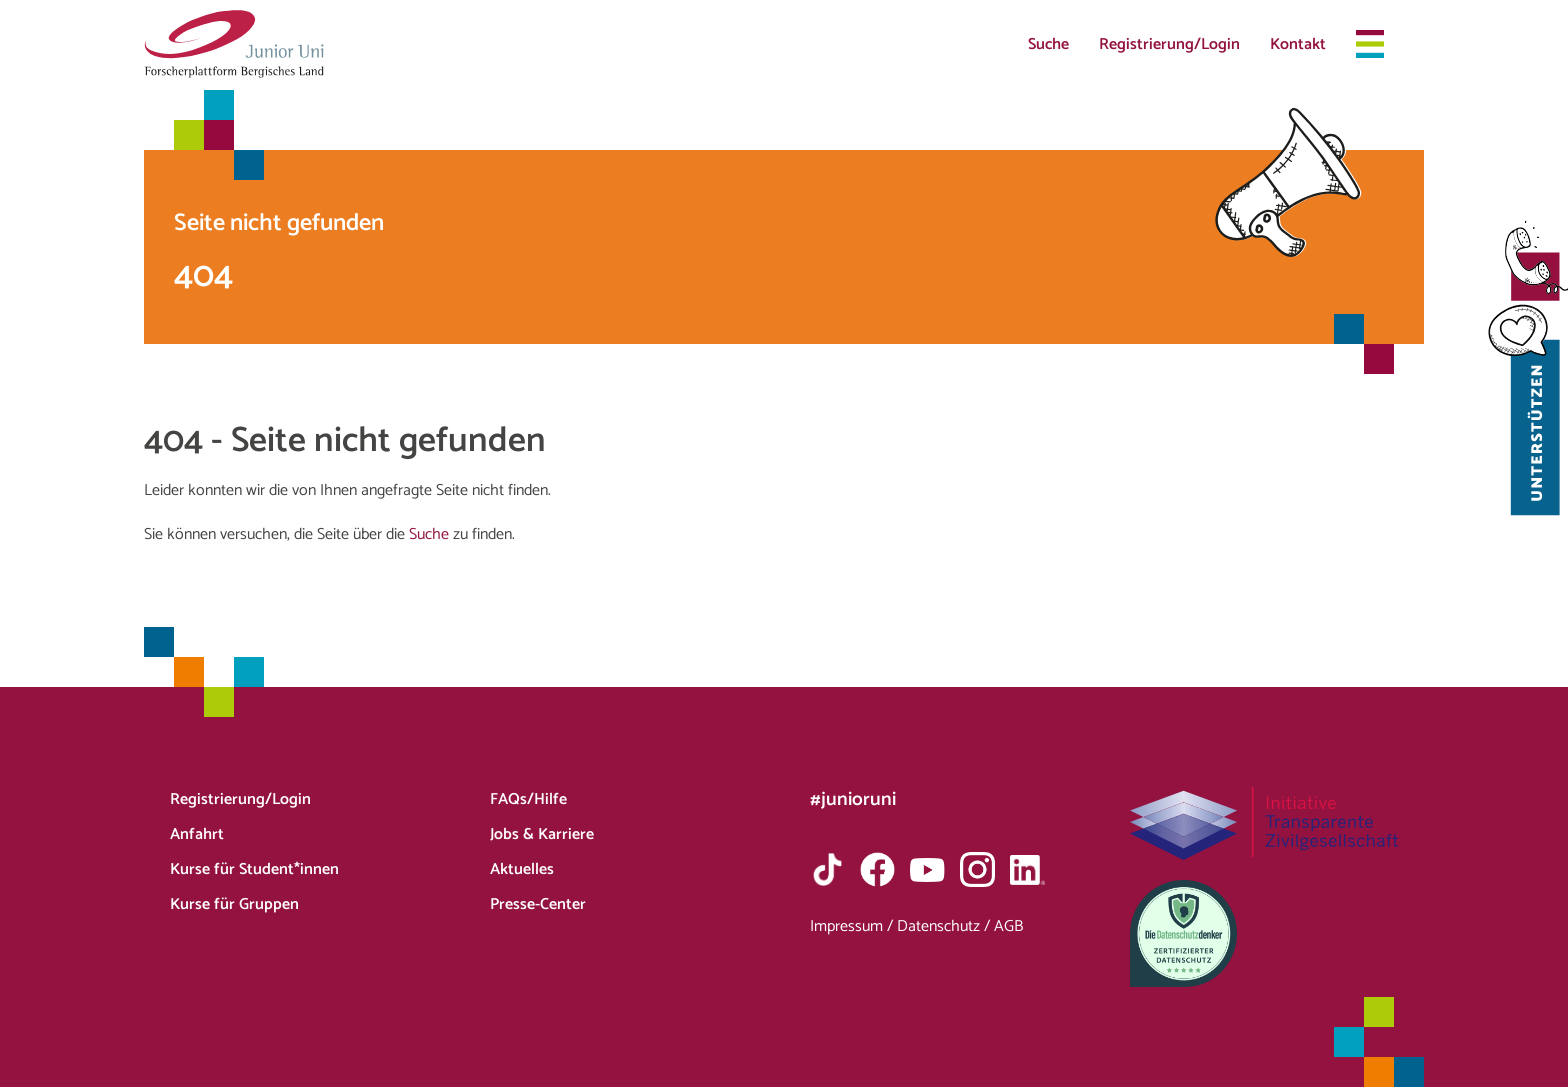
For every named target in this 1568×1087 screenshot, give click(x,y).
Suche (1048, 44)
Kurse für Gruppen (234, 904)
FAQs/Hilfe (528, 799)
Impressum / (853, 926)
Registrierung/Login (1169, 44)
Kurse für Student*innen (254, 869)
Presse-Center (538, 904)
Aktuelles (522, 869)
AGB (1008, 926)
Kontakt (1298, 44)
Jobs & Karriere (542, 834)
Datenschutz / (945, 926)
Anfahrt (197, 834)
